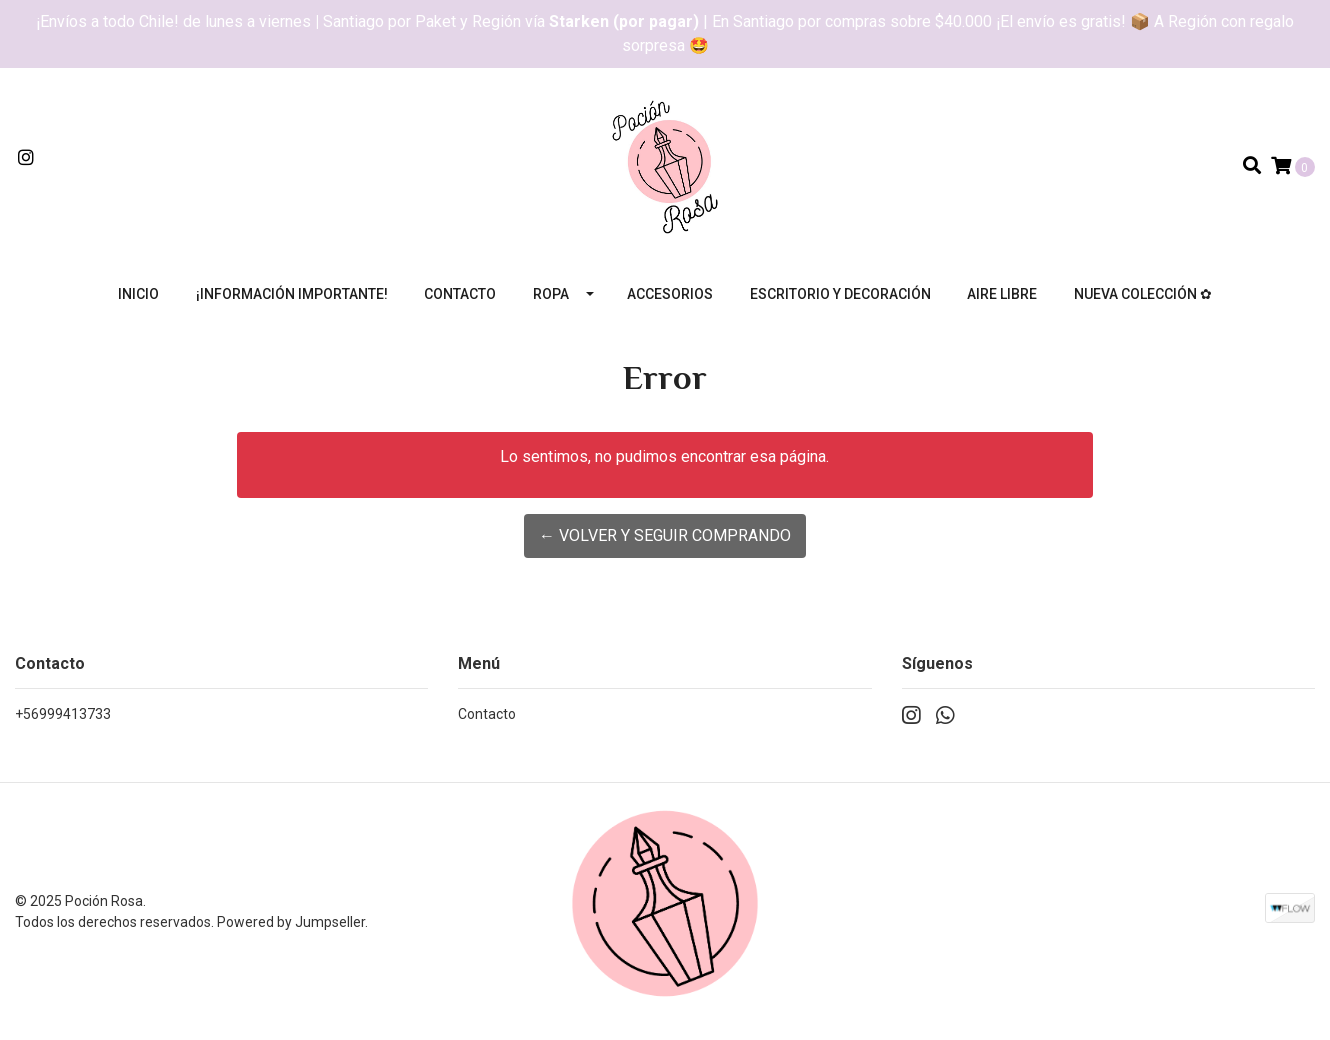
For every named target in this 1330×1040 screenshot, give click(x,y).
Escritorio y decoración (840, 294)
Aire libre (1002, 294)
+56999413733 (63, 714)
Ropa (551, 294)
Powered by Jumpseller (291, 922)
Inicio (138, 294)
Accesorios (670, 294)
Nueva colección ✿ (1143, 294)
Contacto (460, 294)
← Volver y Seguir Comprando (665, 535)
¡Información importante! (292, 294)
